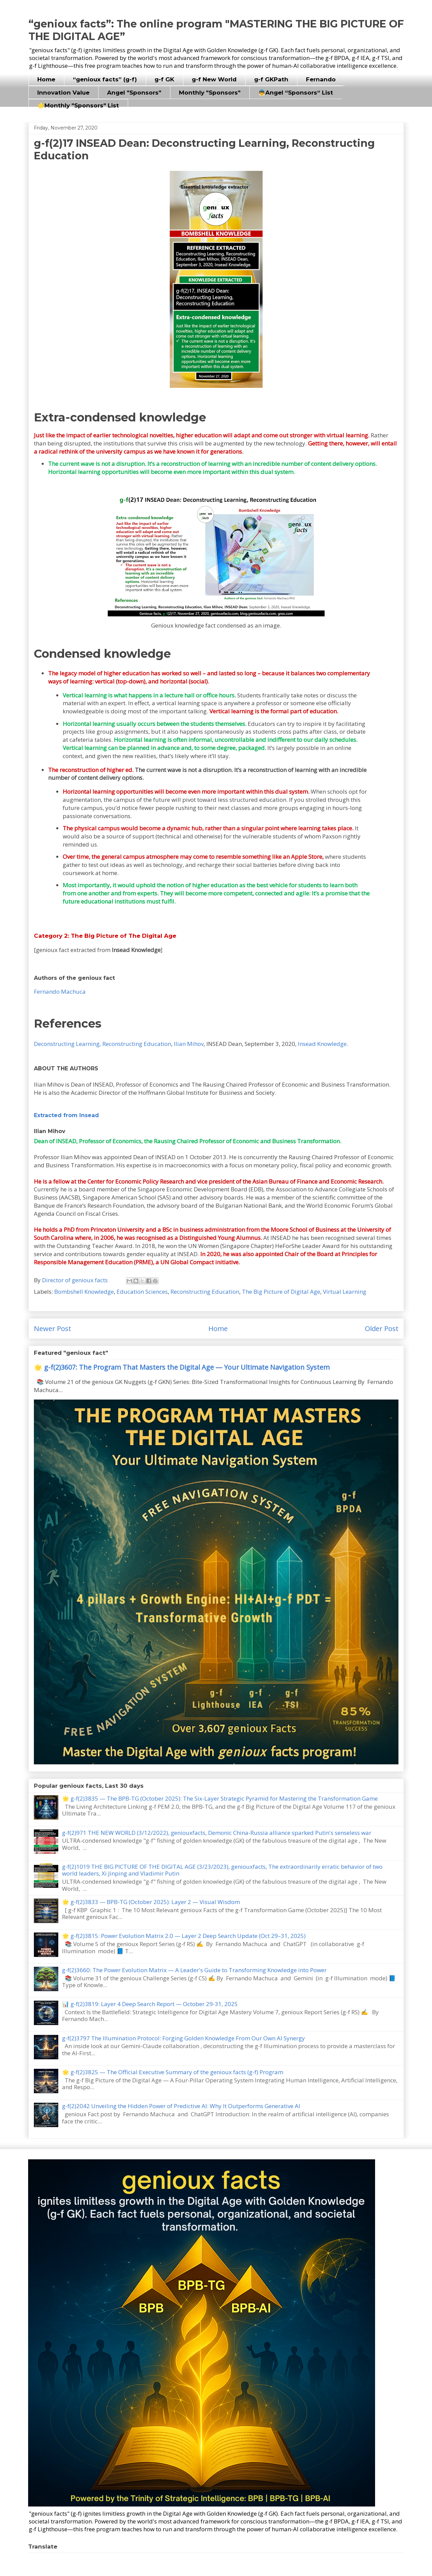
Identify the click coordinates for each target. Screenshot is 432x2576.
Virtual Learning (344, 1291)
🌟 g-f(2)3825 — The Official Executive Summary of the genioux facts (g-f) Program (172, 2072)
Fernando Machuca (60, 991)
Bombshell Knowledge (84, 1291)
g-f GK (164, 79)
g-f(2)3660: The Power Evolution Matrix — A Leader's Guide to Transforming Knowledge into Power (194, 1970)
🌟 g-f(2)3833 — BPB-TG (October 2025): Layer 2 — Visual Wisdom (151, 1902)
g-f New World (214, 79)
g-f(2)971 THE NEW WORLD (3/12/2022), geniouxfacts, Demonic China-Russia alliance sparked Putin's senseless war (216, 1833)
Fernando (321, 79)
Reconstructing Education (204, 1291)
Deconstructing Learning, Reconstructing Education (102, 1044)
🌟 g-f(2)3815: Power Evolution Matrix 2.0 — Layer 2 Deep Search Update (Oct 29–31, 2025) (184, 1936)
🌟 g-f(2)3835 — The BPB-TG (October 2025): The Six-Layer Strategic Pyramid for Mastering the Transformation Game (220, 1798)
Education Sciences (142, 1291)
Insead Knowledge (322, 1044)
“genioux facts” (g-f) (105, 79)
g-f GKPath (271, 79)
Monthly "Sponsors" (210, 92)
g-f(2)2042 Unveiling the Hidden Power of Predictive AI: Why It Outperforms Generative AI (181, 2106)
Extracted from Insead (66, 1115)
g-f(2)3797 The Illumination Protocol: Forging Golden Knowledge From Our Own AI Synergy (183, 2038)
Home (46, 79)
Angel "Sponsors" (134, 92)
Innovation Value (63, 92)
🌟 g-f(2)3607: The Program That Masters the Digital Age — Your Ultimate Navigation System (182, 1367)
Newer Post (52, 1328)
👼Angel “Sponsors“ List (295, 92)
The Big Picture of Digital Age (281, 1291)
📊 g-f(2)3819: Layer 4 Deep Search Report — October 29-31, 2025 (150, 2004)
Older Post (381, 1328)
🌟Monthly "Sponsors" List (78, 105)
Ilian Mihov (189, 1044)
